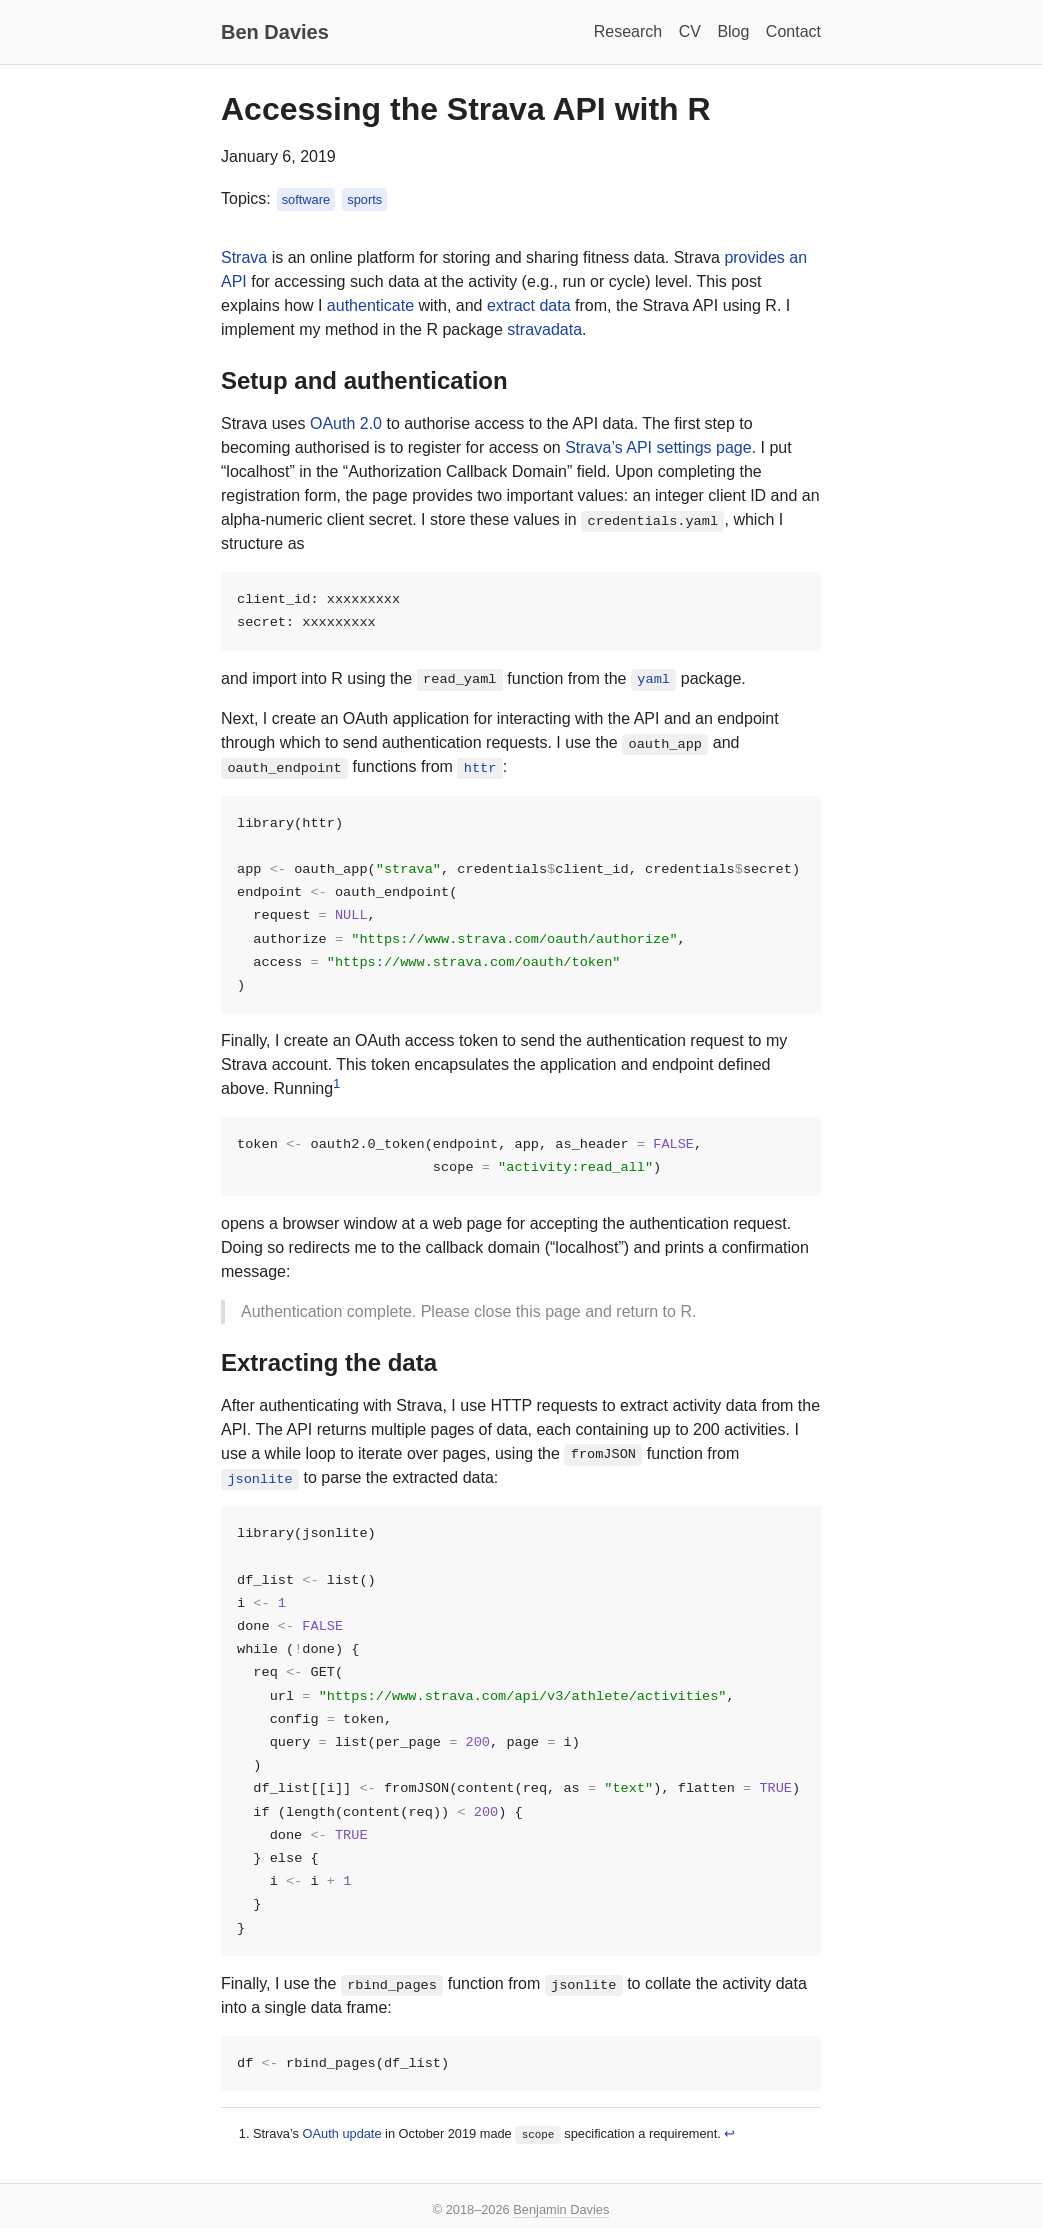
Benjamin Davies (561, 2209)
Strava (244, 257)
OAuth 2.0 (346, 423)
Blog (733, 31)
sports (364, 199)
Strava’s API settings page (658, 447)
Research (628, 31)
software (306, 199)
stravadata (544, 329)
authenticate (370, 305)
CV (690, 31)
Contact (793, 31)
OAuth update (342, 2149)
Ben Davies (275, 32)
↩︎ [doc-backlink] (729, 2149)
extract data (529, 305)
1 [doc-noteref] (336, 1088)
